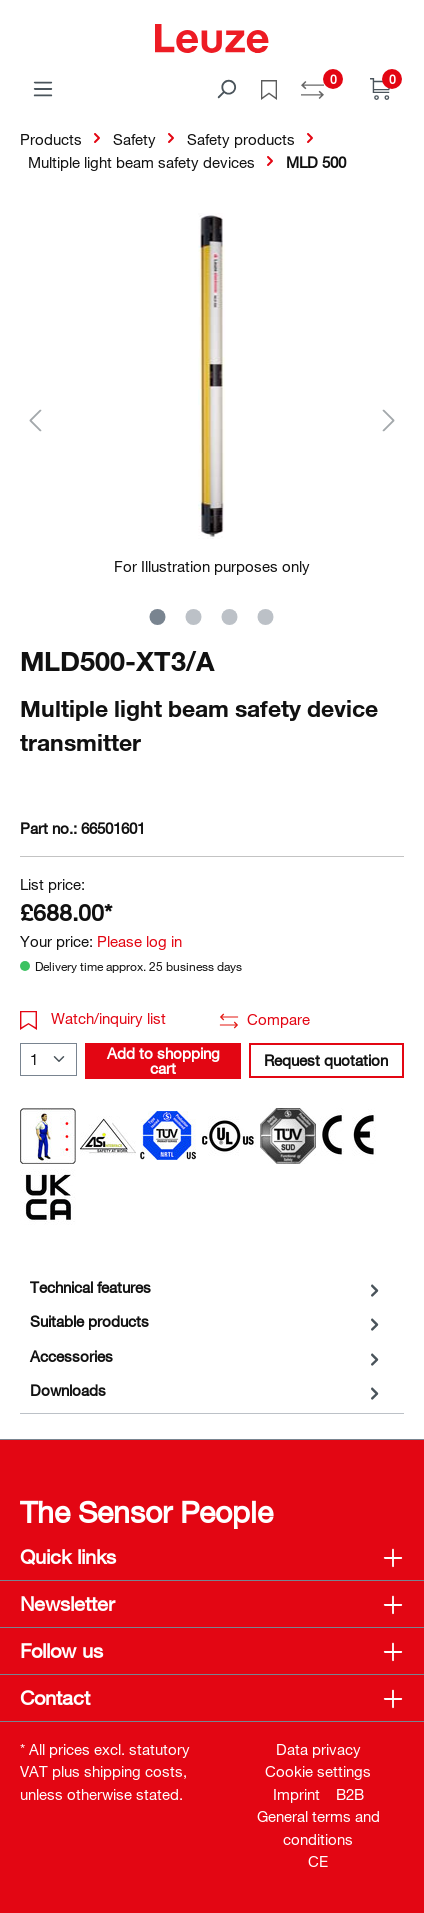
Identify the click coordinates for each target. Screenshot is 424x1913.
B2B (350, 1794)
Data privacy (318, 1749)
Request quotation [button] (326, 1060)
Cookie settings (318, 1771)
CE (318, 1861)
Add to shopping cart (163, 1060)
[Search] (226, 88)
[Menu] (43, 88)
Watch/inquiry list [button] (93, 1018)
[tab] (207, 1287)
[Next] (389, 419)
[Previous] (35, 419)
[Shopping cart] (381, 88)
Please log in (139, 941)
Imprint (296, 1794)
